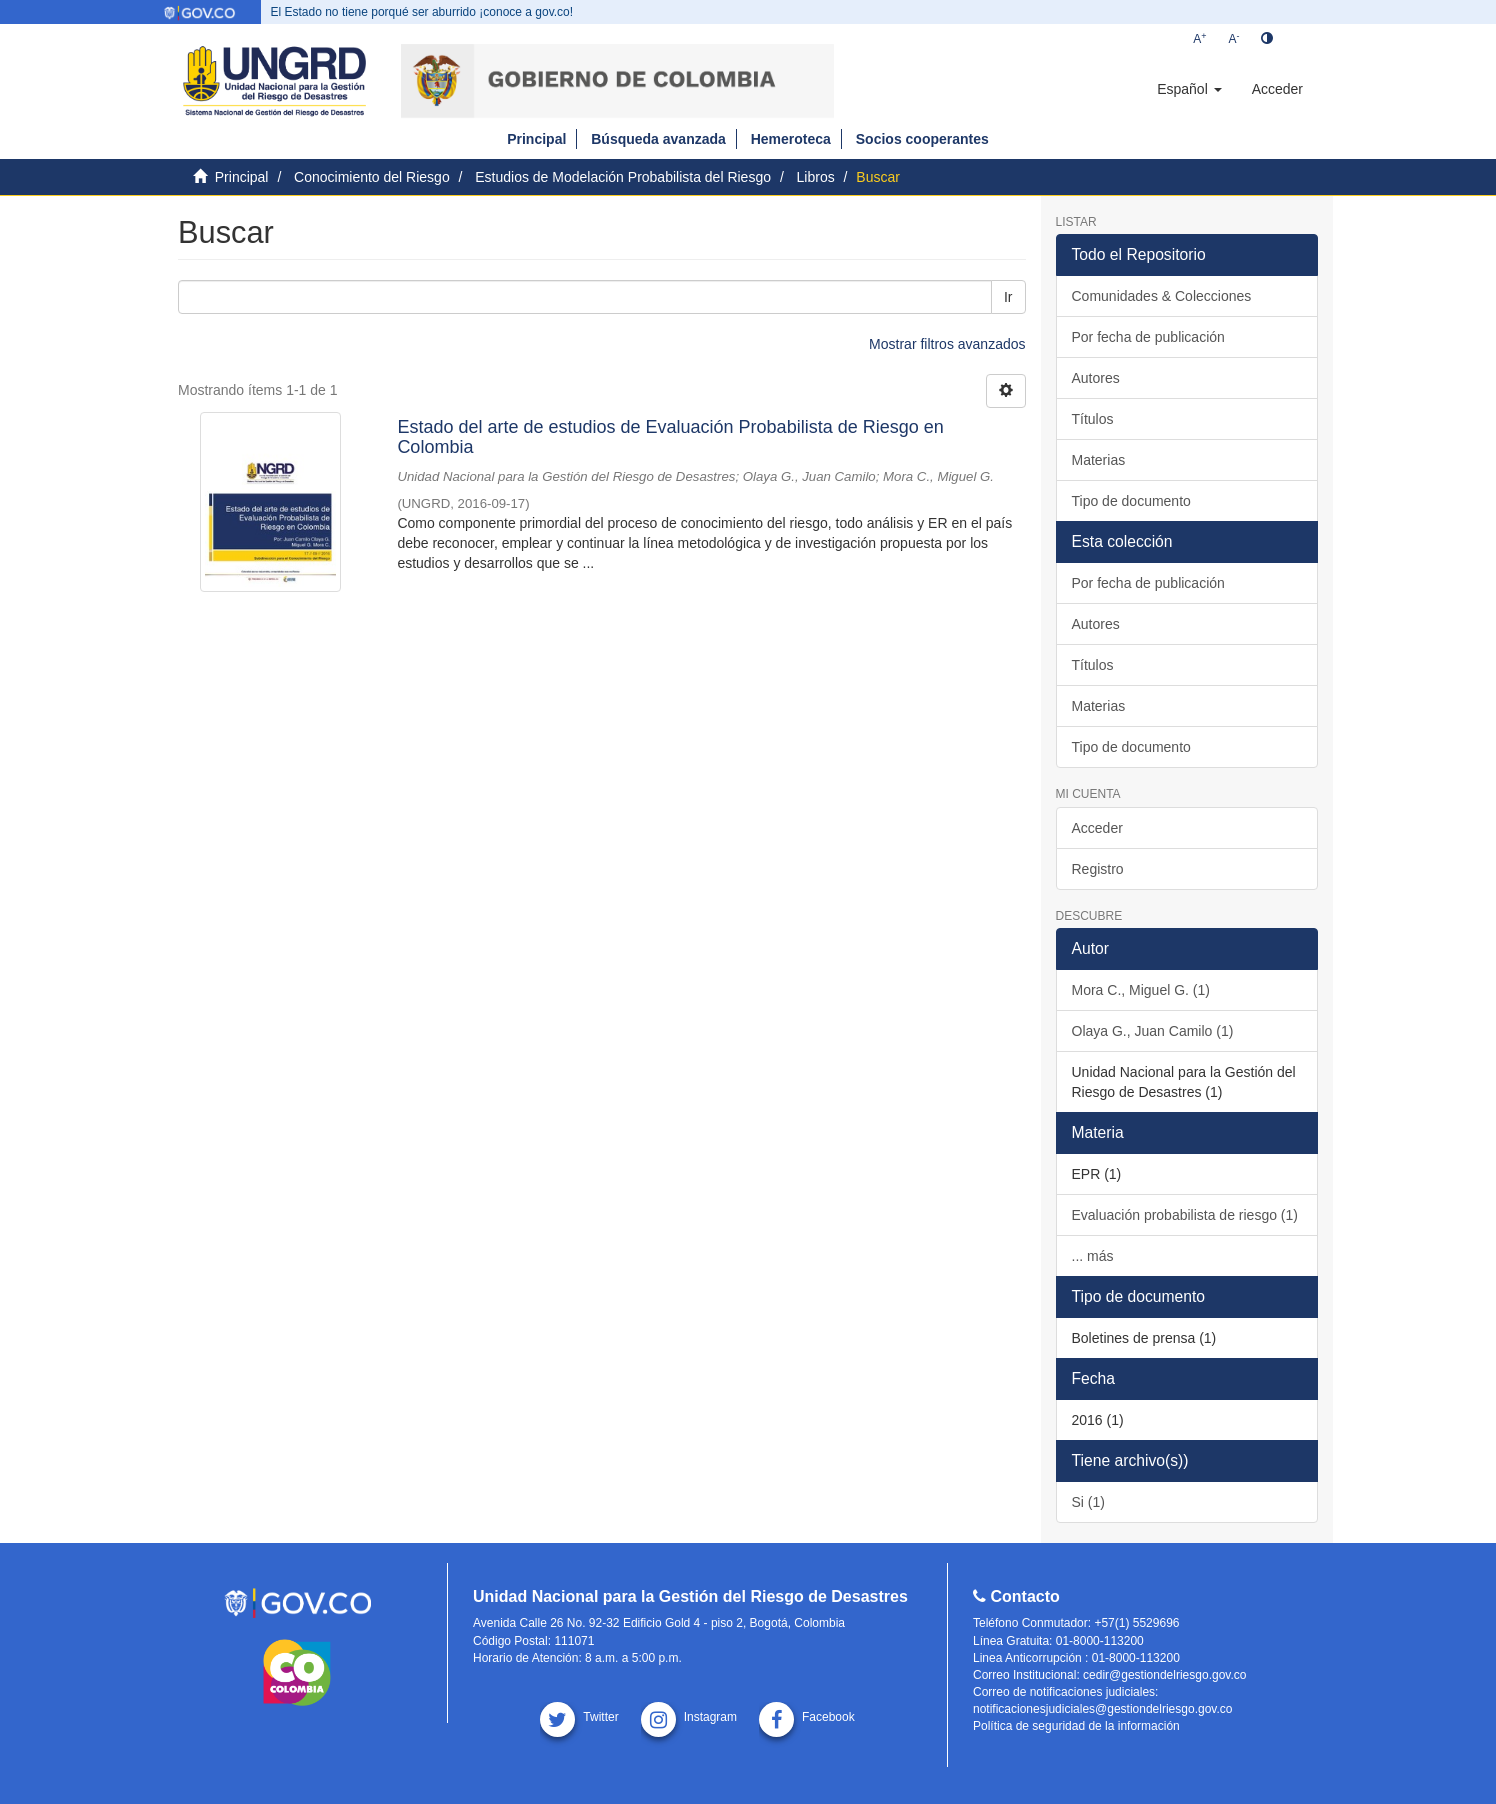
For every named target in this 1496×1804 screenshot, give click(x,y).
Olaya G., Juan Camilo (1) (1153, 1031)
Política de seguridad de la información (1076, 1726)
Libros (816, 177)
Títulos (1093, 419)
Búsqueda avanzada (658, 139)
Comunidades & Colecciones (1162, 296)
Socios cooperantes (922, 139)
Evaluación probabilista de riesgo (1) (1185, 1215)
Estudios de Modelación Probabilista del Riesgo (623, 177)
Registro (1098, 869)
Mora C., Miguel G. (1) (1141, 990)
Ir (1008, 297)
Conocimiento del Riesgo (372, 177)
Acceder (1097, 828)
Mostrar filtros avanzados (947, 344)
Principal (536, 139)
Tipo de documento (1131, 501)
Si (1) (1088, 1502)
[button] (1189, 89)
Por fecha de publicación (1148, 337)
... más (1093, 1256)
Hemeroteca (791, 139)
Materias (1099, 460)
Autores (1096, 378)
